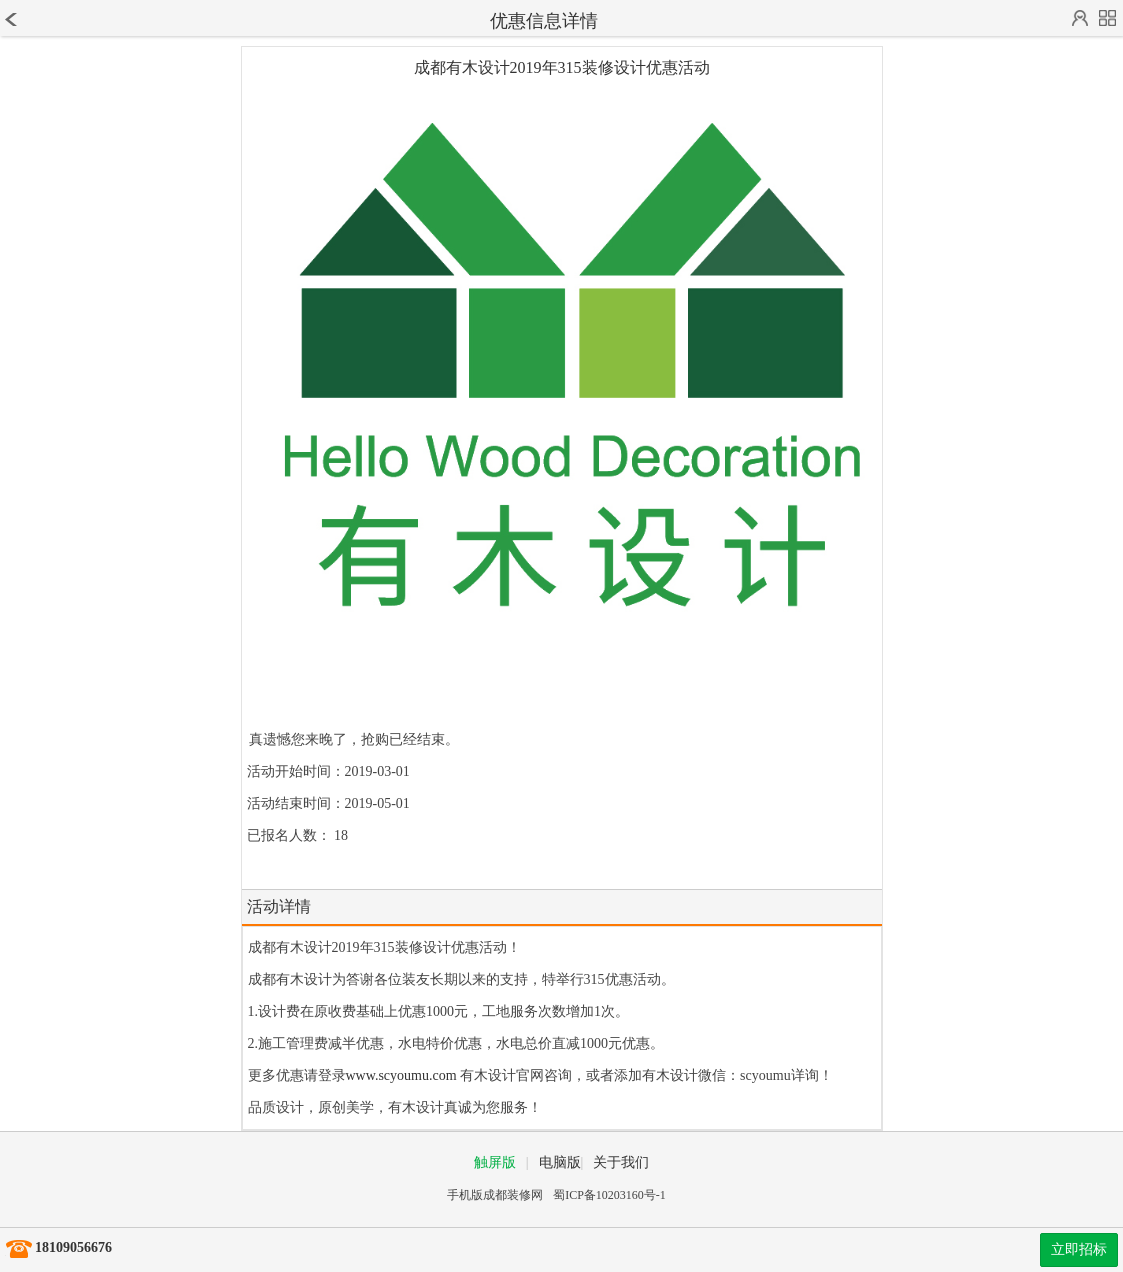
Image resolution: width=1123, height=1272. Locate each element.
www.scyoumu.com (401, 1075)
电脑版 (560, 1162)
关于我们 (621, 1162)
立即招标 (1079, 1249)
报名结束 (275, 867)
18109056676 (73, 1247)
